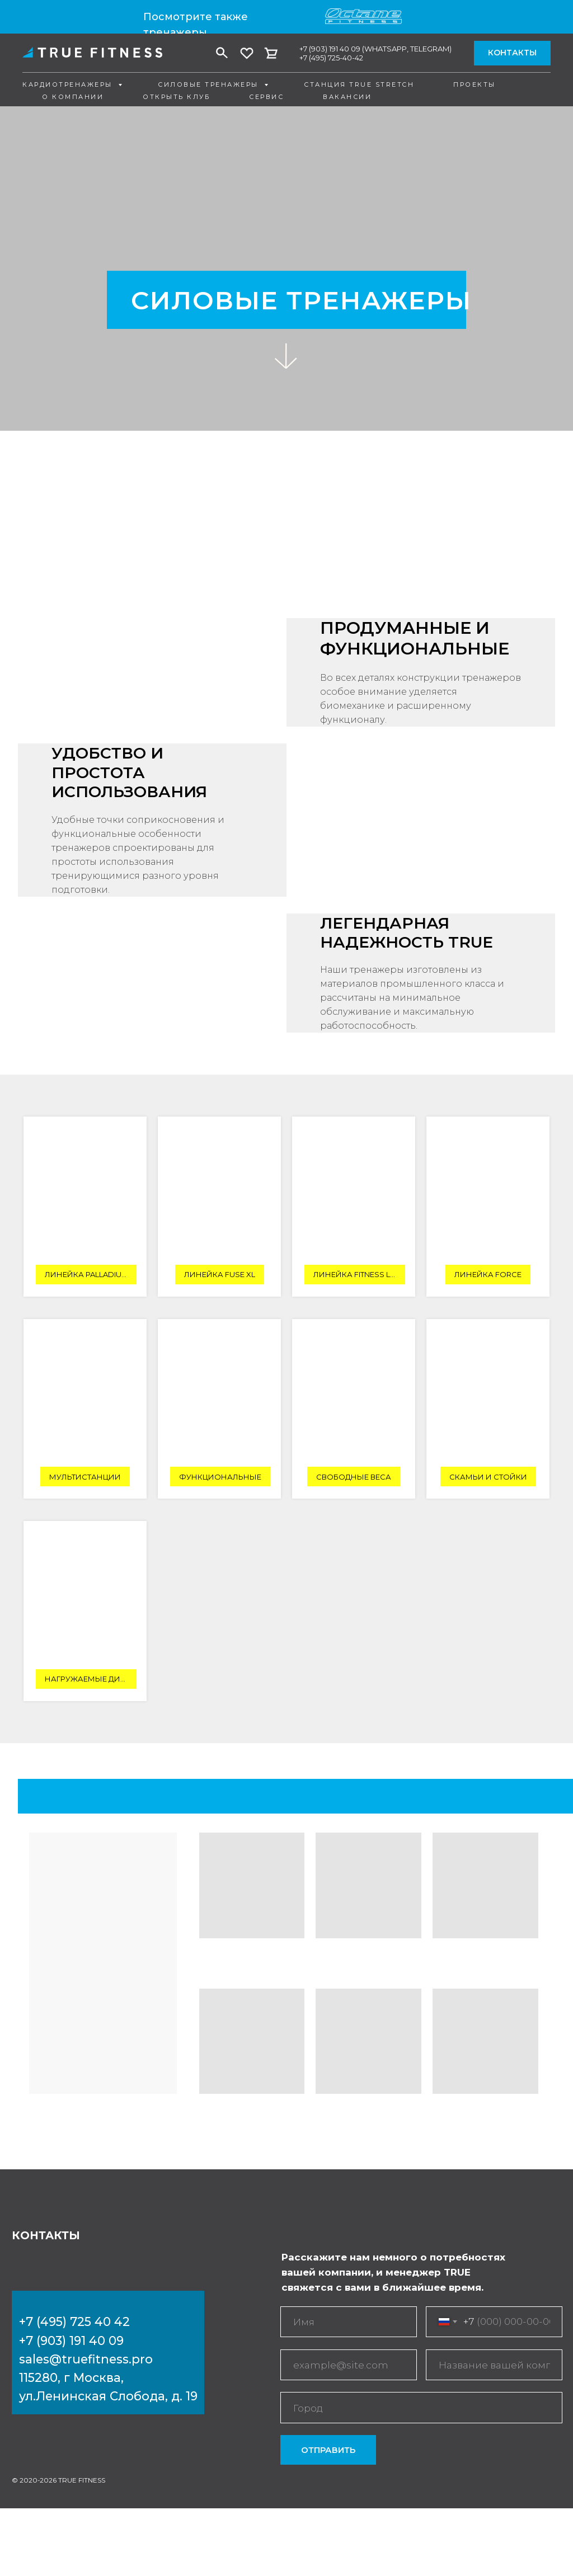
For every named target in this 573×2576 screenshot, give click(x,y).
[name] (348, 2321)
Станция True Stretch (359, 84)
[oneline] (494, 2364)
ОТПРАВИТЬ (328, 2450)
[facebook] (222, 53)
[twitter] (246, 53)
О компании (73, 97)
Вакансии (347, 97)
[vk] (271, 53)
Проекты (474, 84)
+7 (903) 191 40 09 (329, 48)
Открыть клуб (176, 97)
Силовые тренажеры (209, 84)
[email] (348, 2364)
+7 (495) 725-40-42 (331, 57)
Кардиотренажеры (68, 84)
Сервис (266, 97)
